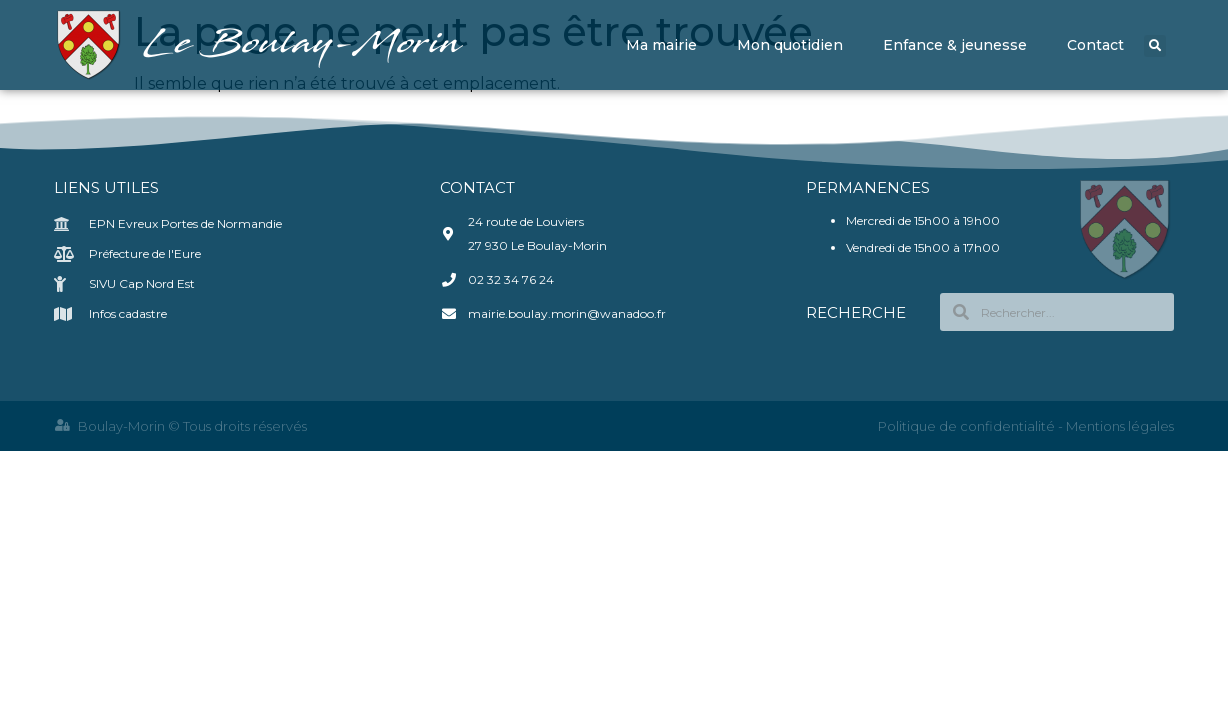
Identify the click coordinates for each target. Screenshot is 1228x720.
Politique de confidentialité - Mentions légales (1026, 426)
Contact (1095, 45)
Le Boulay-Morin (305, 44)
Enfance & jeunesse (955, 45)
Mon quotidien (790, 45)
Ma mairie (661, 45)
